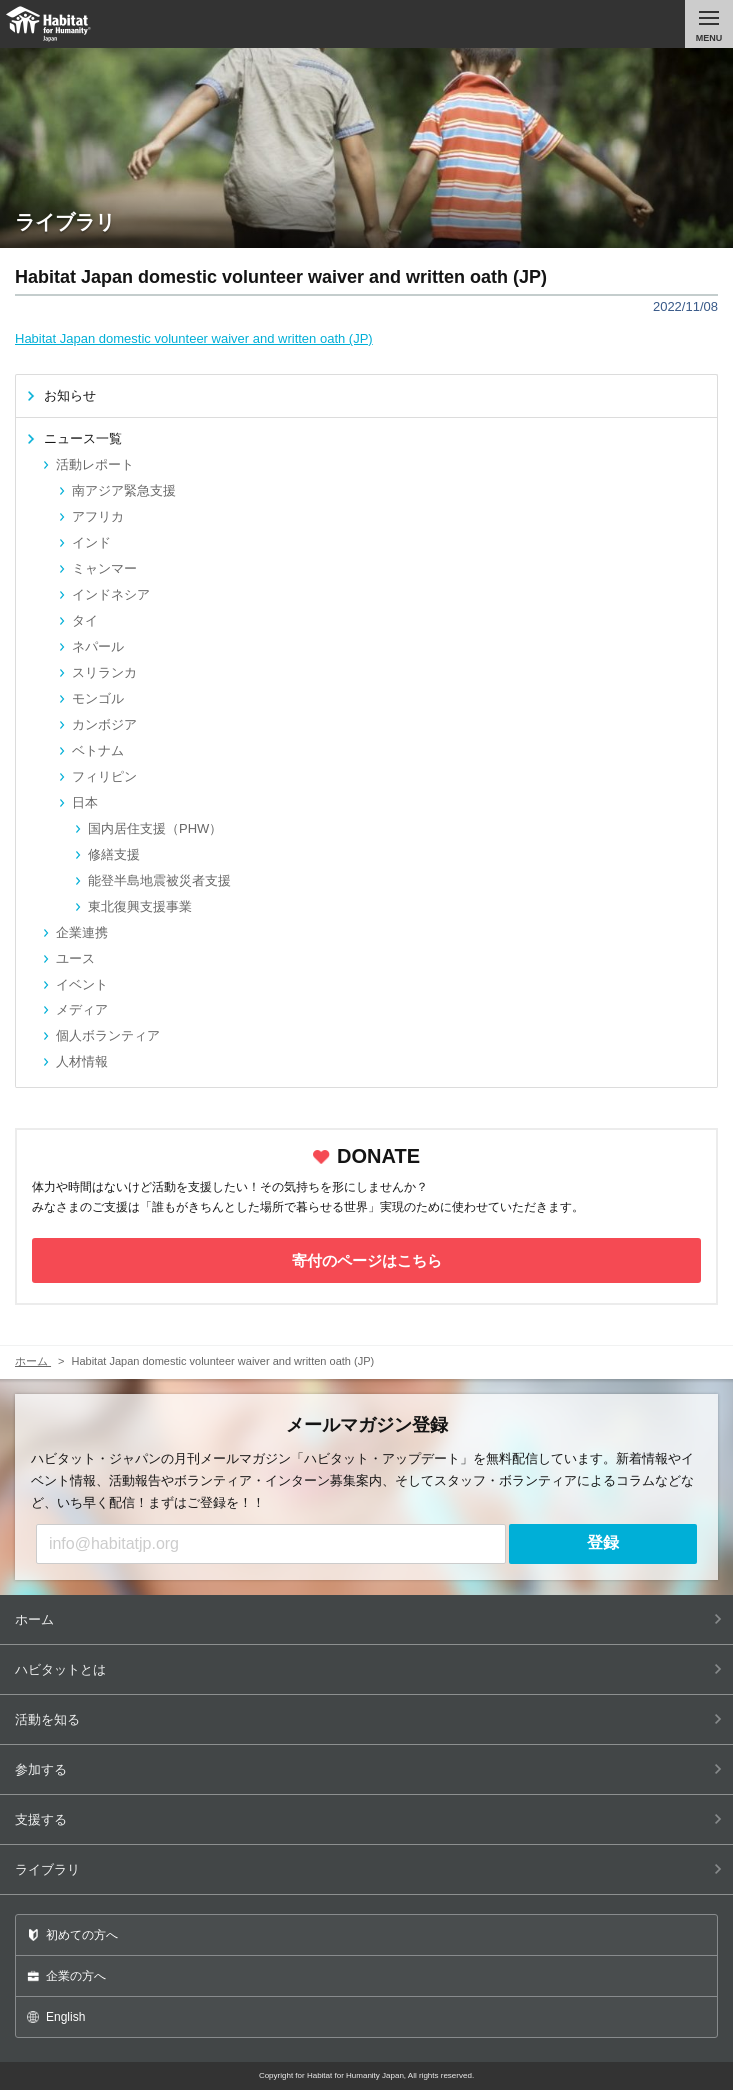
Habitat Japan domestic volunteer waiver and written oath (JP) (194, 338)
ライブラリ (368, 1869)
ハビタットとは (368, 1669)
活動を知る (368, 1719)
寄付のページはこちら (367, 1260)
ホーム (368, 1619)
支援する (368, 1819)
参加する (368, 1769)
